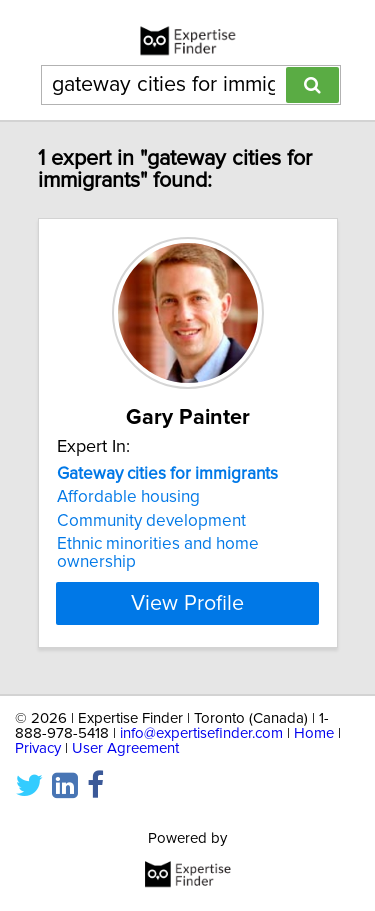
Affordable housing (128, 497)
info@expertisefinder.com (201, 733)
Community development (151, 521)
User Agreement (125, 748)
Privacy (38, 748)
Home (314, 733)
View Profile (187, 603)
